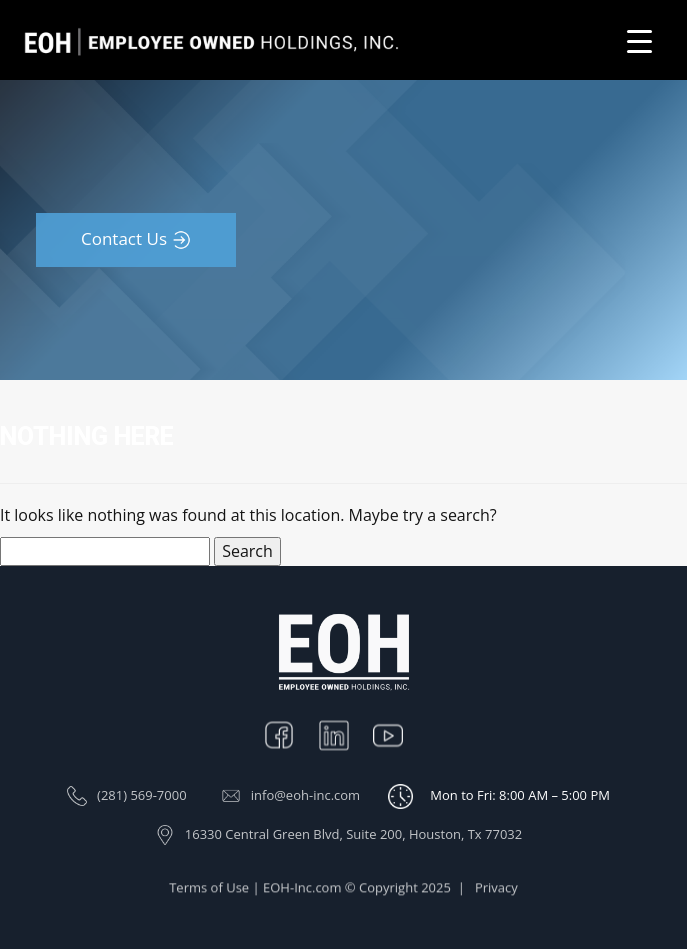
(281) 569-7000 (142, 795)
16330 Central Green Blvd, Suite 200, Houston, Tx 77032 (353, 834)
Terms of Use (209, 893)
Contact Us (124, 238)
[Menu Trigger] (639, 40)
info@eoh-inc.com (305, 795)
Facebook (289, 733)
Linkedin (344, 733)
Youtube (398, 733)
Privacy (496, 893)
